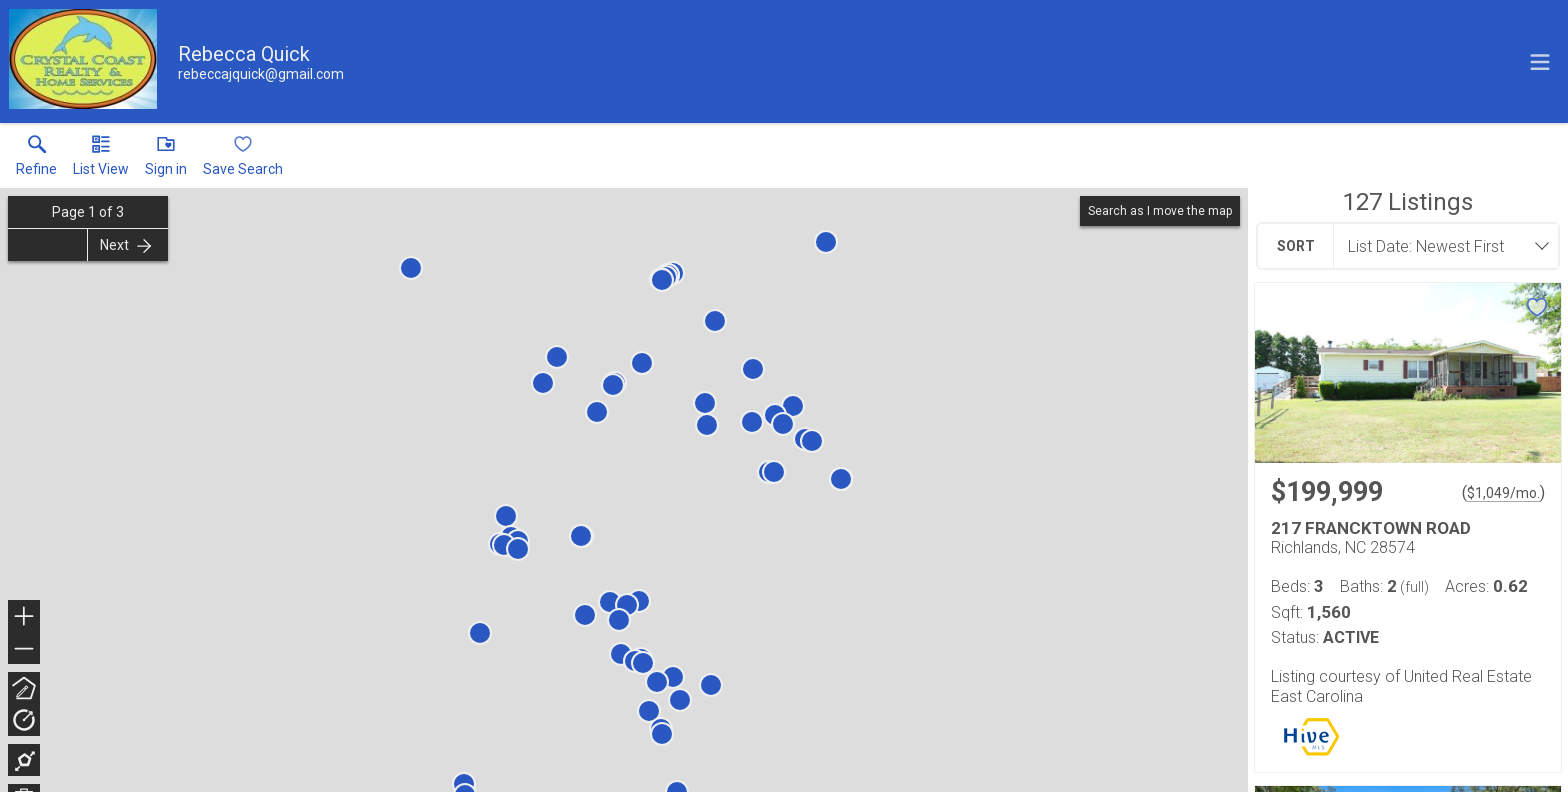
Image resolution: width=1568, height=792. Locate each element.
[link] (36, 160)
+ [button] (24, 618)
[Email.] (261, 74)
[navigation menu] (1540, 62)
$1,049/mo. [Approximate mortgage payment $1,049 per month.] (1503, 493)
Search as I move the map (1160, 211)
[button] (101, 160)
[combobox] (1440, 246)
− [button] (24, 649)
